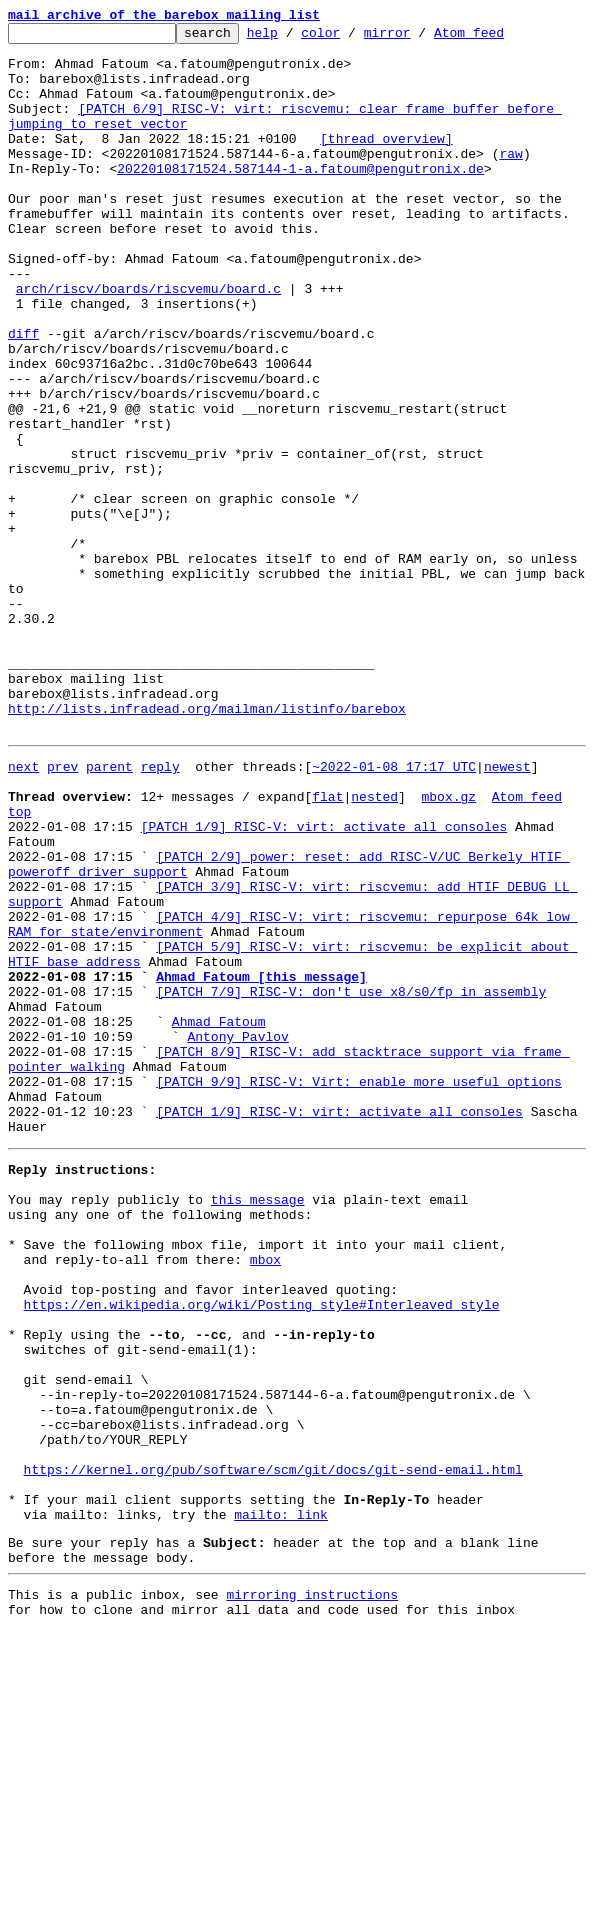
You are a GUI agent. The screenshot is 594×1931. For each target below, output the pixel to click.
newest (507, 910)
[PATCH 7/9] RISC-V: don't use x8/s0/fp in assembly (351, 1180)
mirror (418, 38)
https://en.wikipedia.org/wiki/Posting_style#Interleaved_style (262, 1550)
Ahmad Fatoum (219, 1216)
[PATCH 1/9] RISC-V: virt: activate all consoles (324, 982)
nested (374, 946)
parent (109, 910)
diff (23, 396)
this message (258, 1424)
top (19, 964)
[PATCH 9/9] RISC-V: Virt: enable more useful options (359, 1288)
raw (510, 180)
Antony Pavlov (237, 1234)
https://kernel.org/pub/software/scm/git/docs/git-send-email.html (273, 1748)
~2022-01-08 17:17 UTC (394, 910)
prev (62, 910)
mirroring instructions (312, 1891)
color (351, 38)
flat (327, 946)
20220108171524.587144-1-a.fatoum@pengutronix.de (300, 198)
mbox (265, 1496)
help (293, 38)
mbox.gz (448, 946)
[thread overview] (386, 162)
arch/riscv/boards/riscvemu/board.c (148, 342)
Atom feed (500, 38)
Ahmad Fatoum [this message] (261, 1162)
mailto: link (281, 1802)
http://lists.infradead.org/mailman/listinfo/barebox (207, 846)
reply (160, 910)
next (23, 910)
